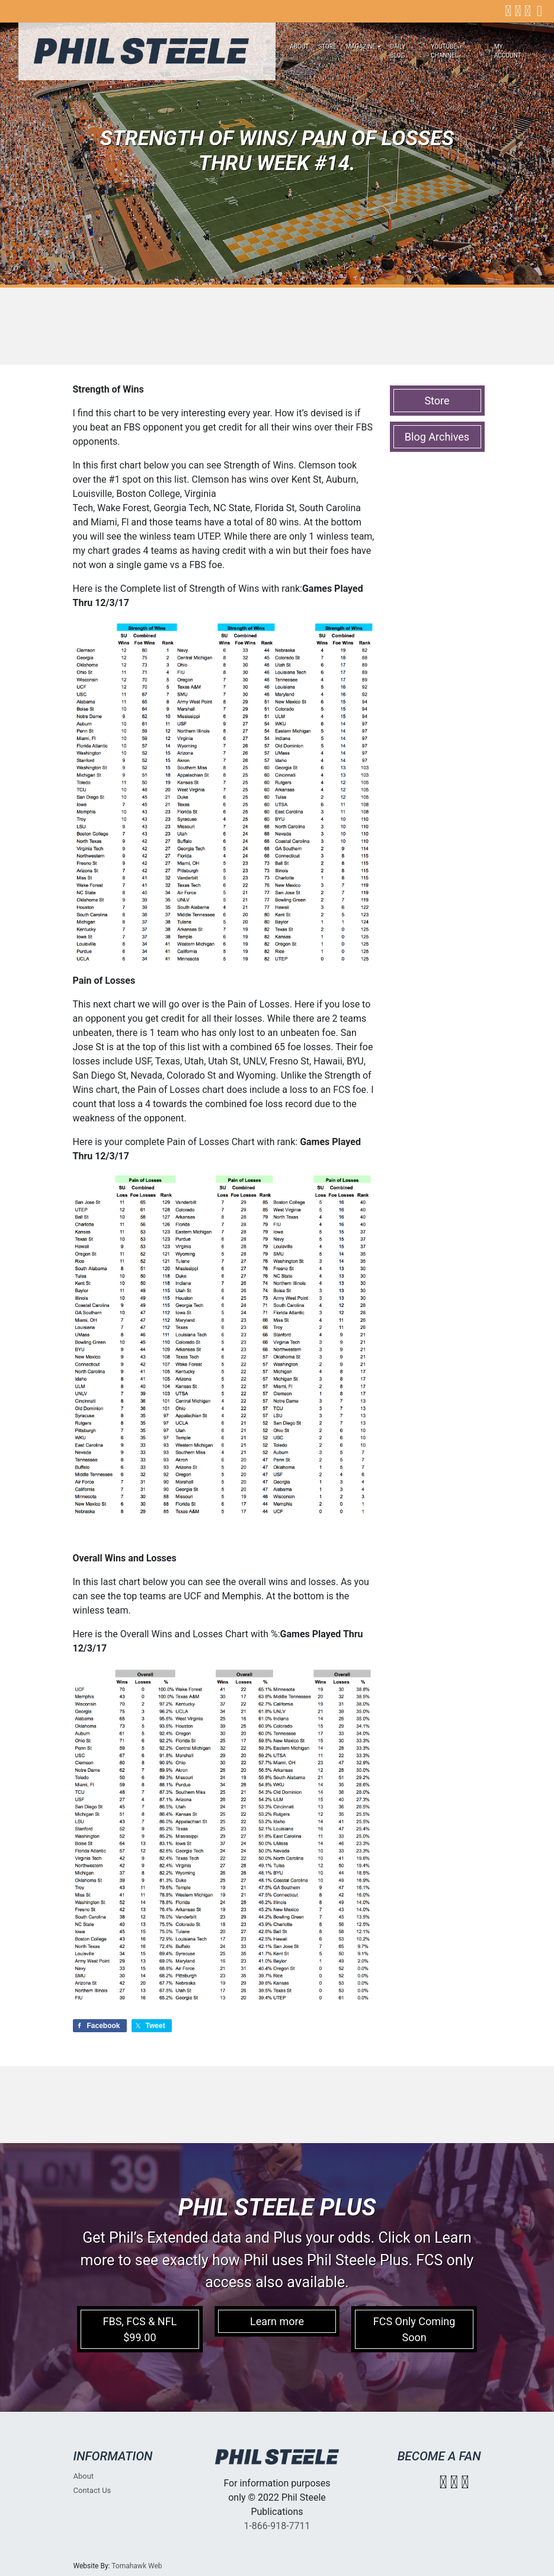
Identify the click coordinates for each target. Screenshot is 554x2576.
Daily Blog (398, 51)
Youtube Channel (444, 51)
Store (327, 46)
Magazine (361, 46)
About (299, 46)
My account (507, 51)
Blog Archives (437, 437)
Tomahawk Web (136, 2566)
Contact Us (92, 2490)
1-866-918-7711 (277, 2526)
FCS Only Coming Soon (414, 2329)
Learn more (277, 2321)
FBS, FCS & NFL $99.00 (140, 2329)
